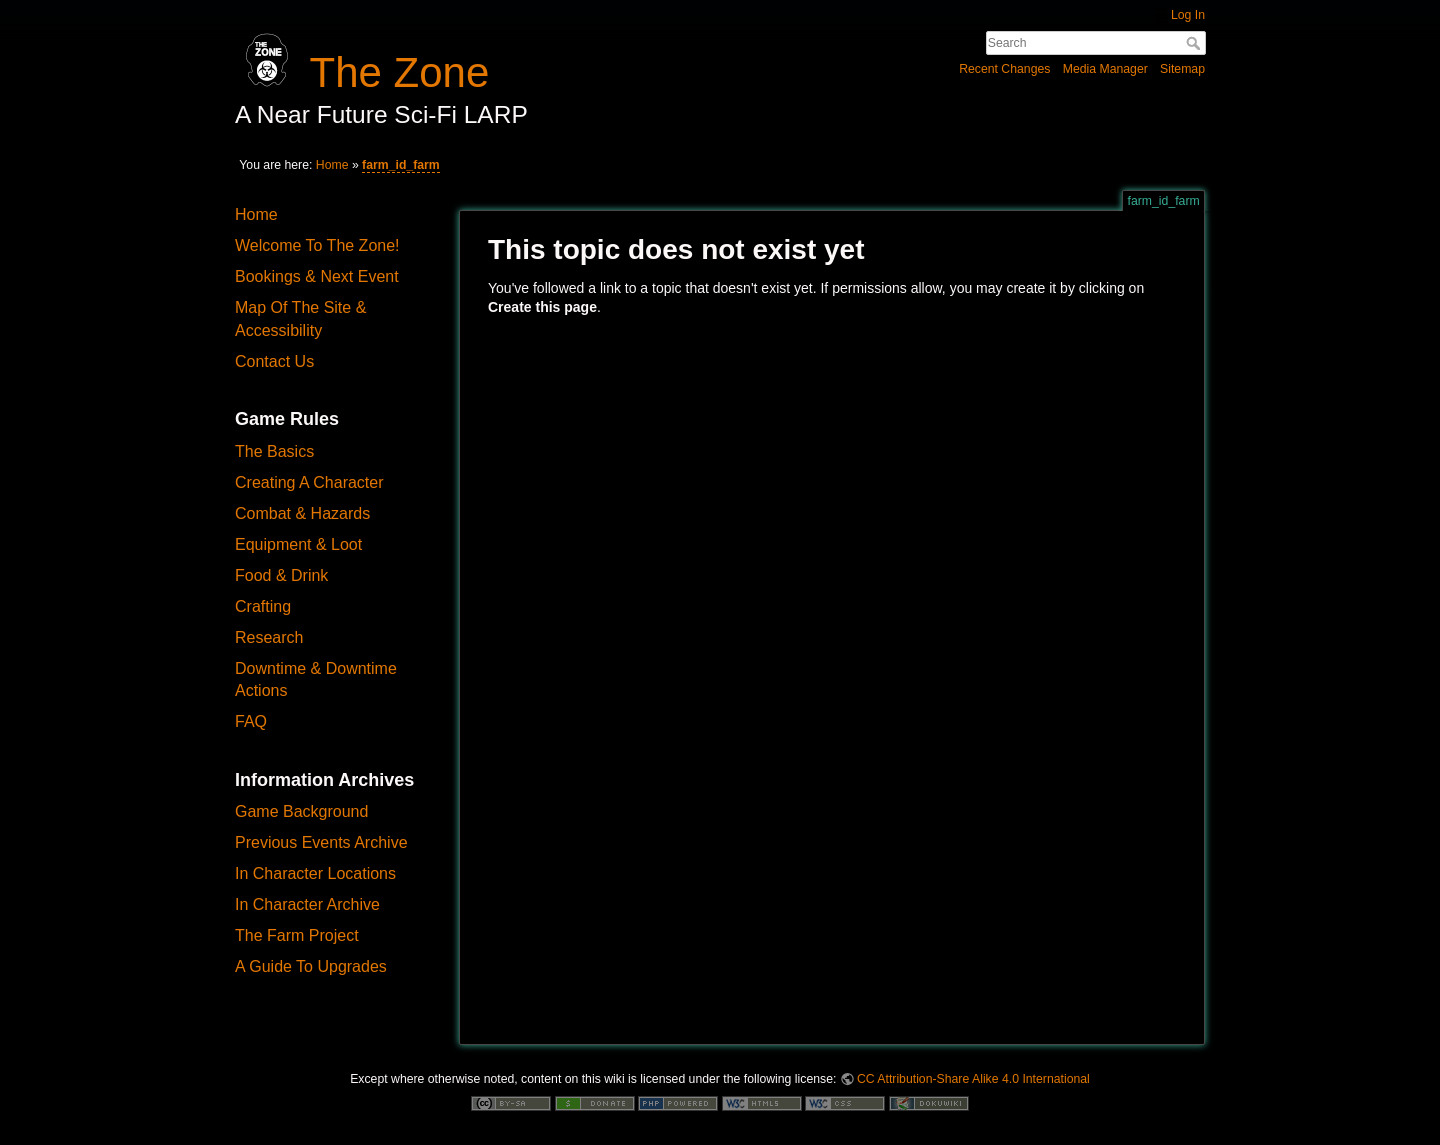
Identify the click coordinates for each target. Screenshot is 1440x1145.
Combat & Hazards (302, 513)
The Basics (274, 451)
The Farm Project (297, 935)
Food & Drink (281, 575)
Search (1195, 43)
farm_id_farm (401, 165)
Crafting (263, 606)
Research (269, 637)
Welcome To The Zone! (317, 245)
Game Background (301, 811)
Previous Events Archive (321, 842)
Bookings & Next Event (317, 276)
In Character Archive (307, 904)
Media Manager (1105, 69)
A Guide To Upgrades (311, 966)
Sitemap (1182, 69)
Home (332, 165)
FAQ (251, 721)
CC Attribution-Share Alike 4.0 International (973, 1079)
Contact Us (274, 361)
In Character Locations (315, 873)
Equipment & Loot (298, 544)
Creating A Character (309, 482)
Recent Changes (1004, 69)
